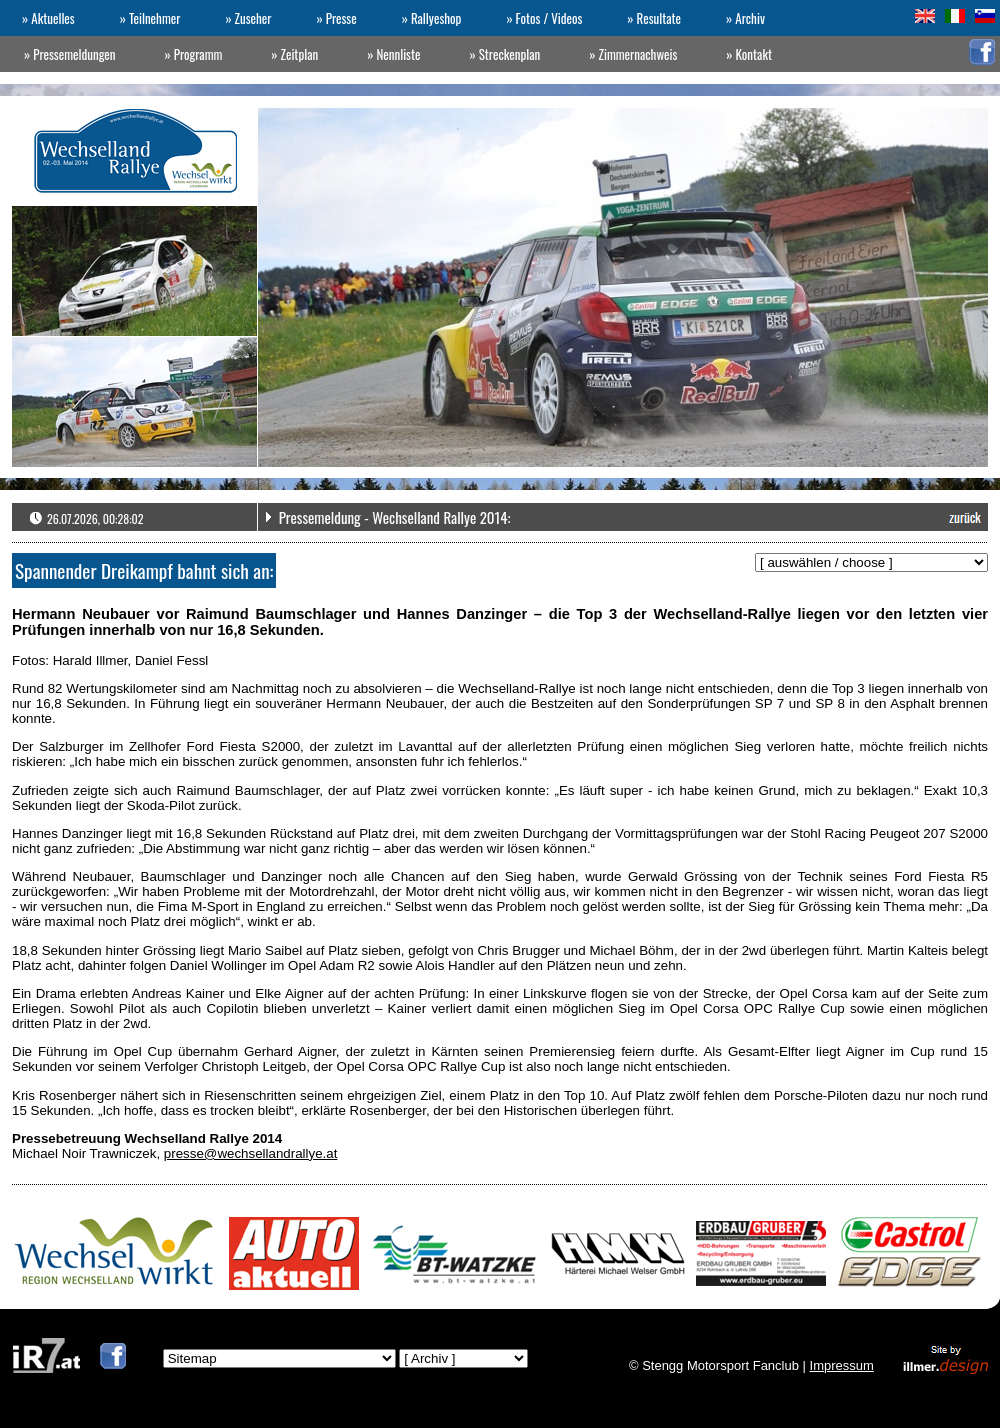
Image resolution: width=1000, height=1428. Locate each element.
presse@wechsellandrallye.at (251, 1153)
